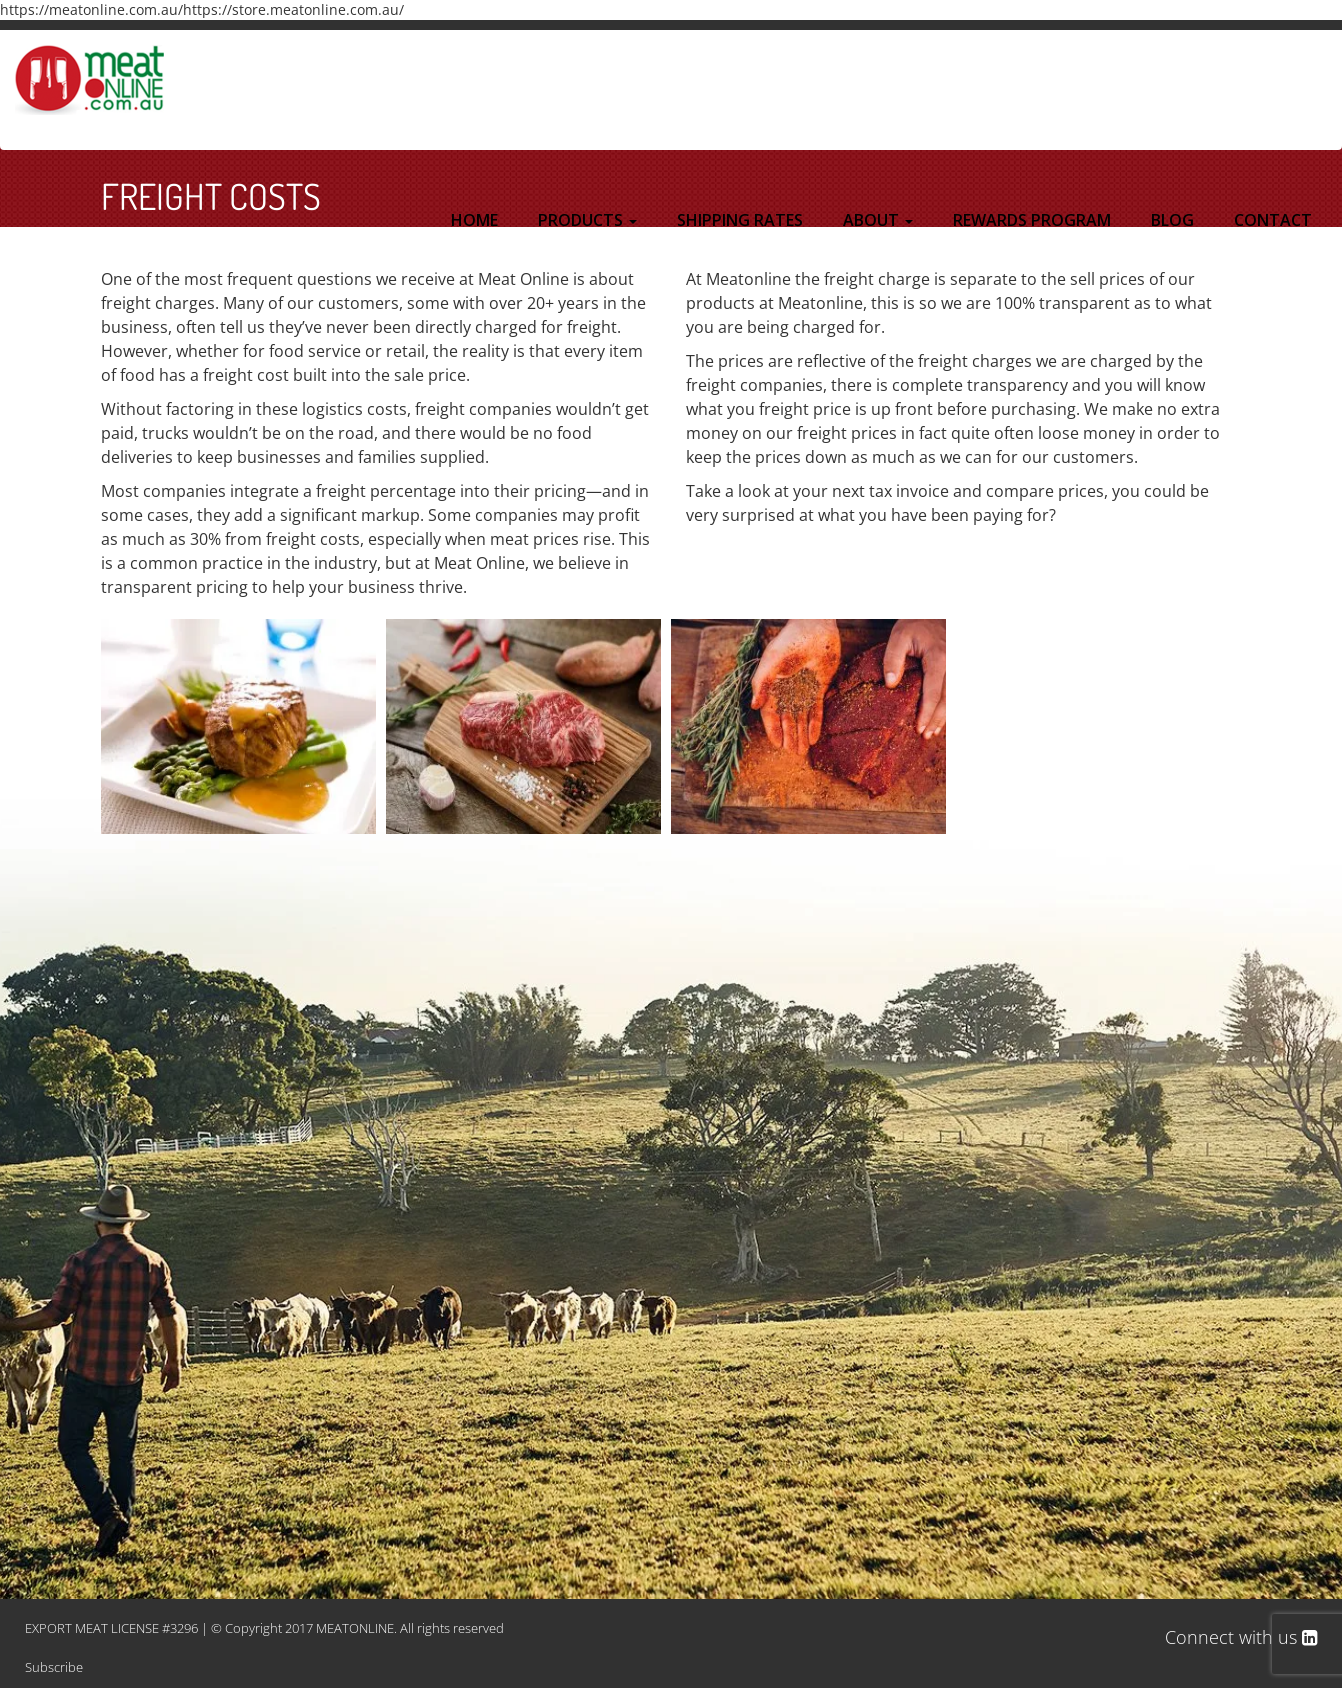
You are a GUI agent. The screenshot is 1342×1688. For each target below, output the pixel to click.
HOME (474, 220)
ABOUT (878, 220)
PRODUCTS (587, 220)
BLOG (1172, 220)
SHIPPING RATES (740, 220)
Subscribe (54, 1667)
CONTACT (1273, 220)
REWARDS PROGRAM (1032, 220)
